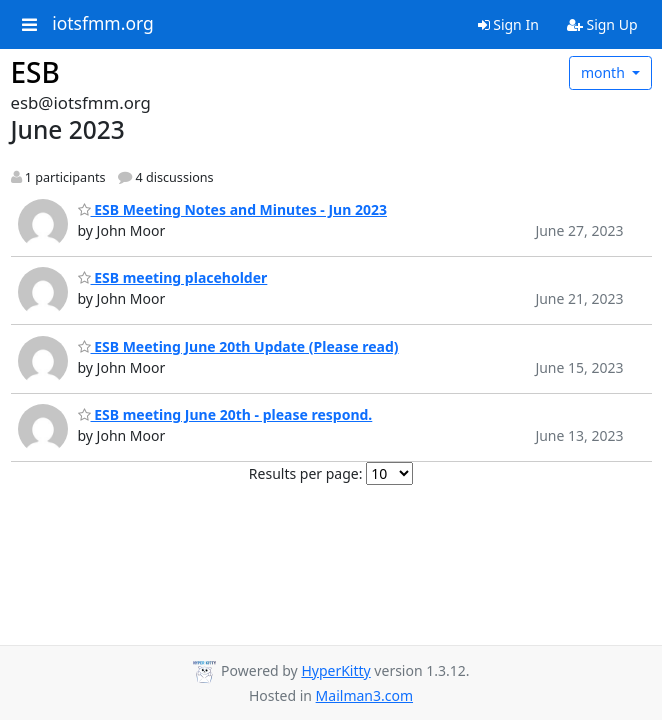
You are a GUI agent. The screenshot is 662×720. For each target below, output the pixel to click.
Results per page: (306, 473)
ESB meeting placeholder (173, 277)
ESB (35, 72)
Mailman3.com (364, 695)
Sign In (508, 24)
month (605, 72)
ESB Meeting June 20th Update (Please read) (238, 346)
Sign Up (602, 24)
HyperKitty (335, 670)
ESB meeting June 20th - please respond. (225, 414)
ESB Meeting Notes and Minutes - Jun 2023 (232, 209)
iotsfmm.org (103, 24)
